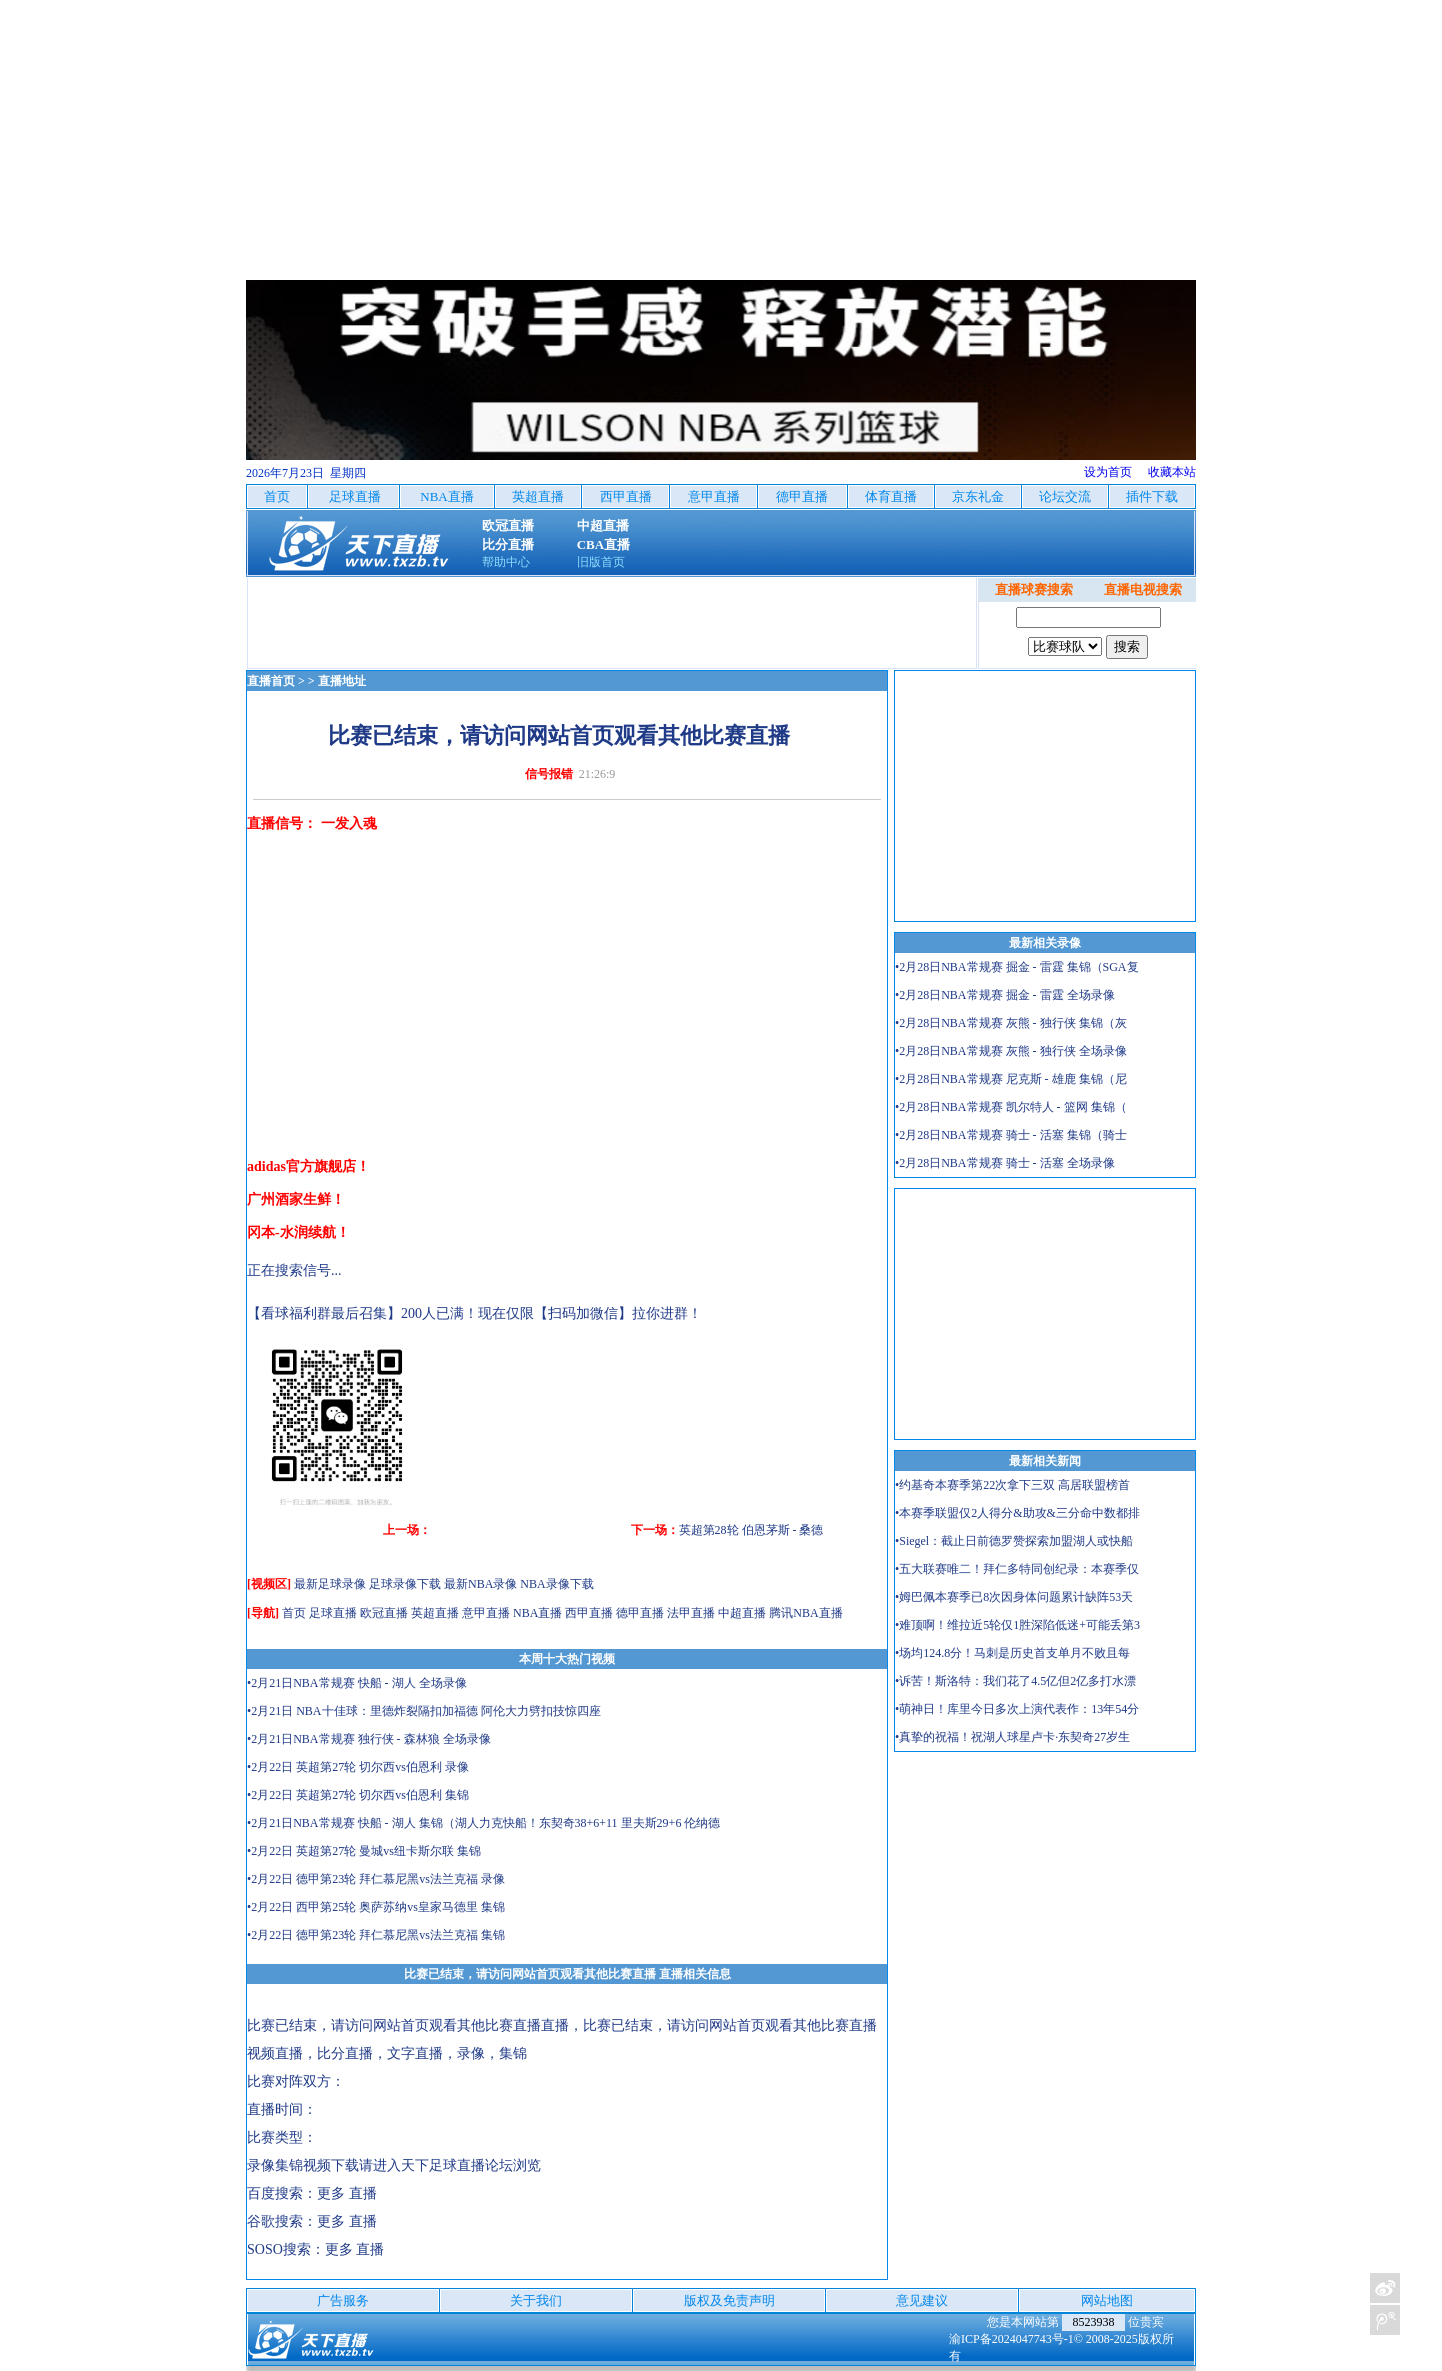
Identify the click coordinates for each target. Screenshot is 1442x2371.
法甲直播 (691, 1613)
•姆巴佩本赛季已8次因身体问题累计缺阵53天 (1014, 1597)
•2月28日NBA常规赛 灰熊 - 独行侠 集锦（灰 (1011, 1023)
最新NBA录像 (480, 1584)
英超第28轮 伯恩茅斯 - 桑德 (751, 1530)
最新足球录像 (330, 1584)
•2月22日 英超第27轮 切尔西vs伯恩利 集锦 (358, 1795)
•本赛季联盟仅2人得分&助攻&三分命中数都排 (1017, 1513)
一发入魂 (349, 823)
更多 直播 (347, 2193)
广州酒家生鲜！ (296, 1199)
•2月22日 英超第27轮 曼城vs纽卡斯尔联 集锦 (364, 1851)
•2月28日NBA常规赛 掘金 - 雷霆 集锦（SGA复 (1017, 967)
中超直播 (742, 1613)
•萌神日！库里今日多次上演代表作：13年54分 (1017, 1709)
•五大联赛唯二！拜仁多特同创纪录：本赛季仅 (1017, 1569)
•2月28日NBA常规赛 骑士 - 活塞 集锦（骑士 (1011, 1135)
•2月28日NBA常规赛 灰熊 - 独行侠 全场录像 (1011, 1051)
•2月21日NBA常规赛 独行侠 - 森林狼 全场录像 (369, 1739)
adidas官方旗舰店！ (308, 1166)
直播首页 (271, 681)
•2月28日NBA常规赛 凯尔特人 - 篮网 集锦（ (1011, 1107)
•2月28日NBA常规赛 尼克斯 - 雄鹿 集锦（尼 (1011, 1079)
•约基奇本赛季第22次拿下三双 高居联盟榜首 (1012, 1485)
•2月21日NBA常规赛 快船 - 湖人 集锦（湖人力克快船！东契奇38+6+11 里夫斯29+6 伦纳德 (483, 1823)
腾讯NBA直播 (805, 1613)
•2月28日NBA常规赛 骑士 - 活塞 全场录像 (1005, 1163)
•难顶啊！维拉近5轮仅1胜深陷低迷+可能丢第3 (1017, 1625)
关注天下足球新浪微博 (1385, 2288)
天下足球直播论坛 (457, 2165)
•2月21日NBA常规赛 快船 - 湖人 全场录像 (357, 1683)
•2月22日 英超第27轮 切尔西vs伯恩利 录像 (358, 1767)
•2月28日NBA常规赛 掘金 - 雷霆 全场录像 (1005, 995)
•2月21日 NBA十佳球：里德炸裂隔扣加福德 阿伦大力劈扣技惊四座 (424, 1711)
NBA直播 (537, 1613)
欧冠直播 (384, 1613)
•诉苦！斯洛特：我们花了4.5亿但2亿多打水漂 (1015, 1681)
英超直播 (435, 1613)
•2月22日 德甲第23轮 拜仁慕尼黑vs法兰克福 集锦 (376, 1935)
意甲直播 (486, 1613)
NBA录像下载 (556, 1584)
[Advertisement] (721, 140)
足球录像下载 (405, 1584)
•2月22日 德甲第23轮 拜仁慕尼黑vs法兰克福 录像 (376, 1879)
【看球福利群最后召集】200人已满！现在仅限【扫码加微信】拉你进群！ (474, 1313)
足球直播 (333, 1613)
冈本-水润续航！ (298, 1232)
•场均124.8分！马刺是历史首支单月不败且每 (1012, 1653)
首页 (294, 1613)
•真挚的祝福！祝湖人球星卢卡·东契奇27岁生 (1012, 1737)
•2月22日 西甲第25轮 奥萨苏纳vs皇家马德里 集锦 (376, 1907)
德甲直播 (640, 1613)
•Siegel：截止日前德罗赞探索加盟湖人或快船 (1014, 1541)
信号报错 (549, 774)
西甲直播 (589, 1613)
